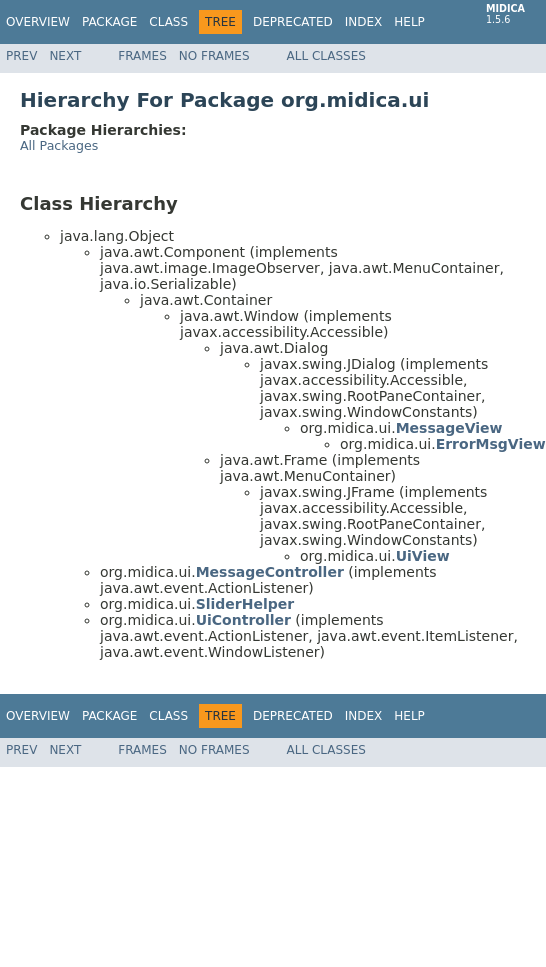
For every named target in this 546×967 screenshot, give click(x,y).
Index (364, 22)
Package (109, 22)
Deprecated (293, 22)
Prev (21, 56)
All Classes (326, 56)
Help (409, 22)
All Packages (59, 145)
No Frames (214, 56)
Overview (38, 22)
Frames (142, 56)
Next (65, 56)
